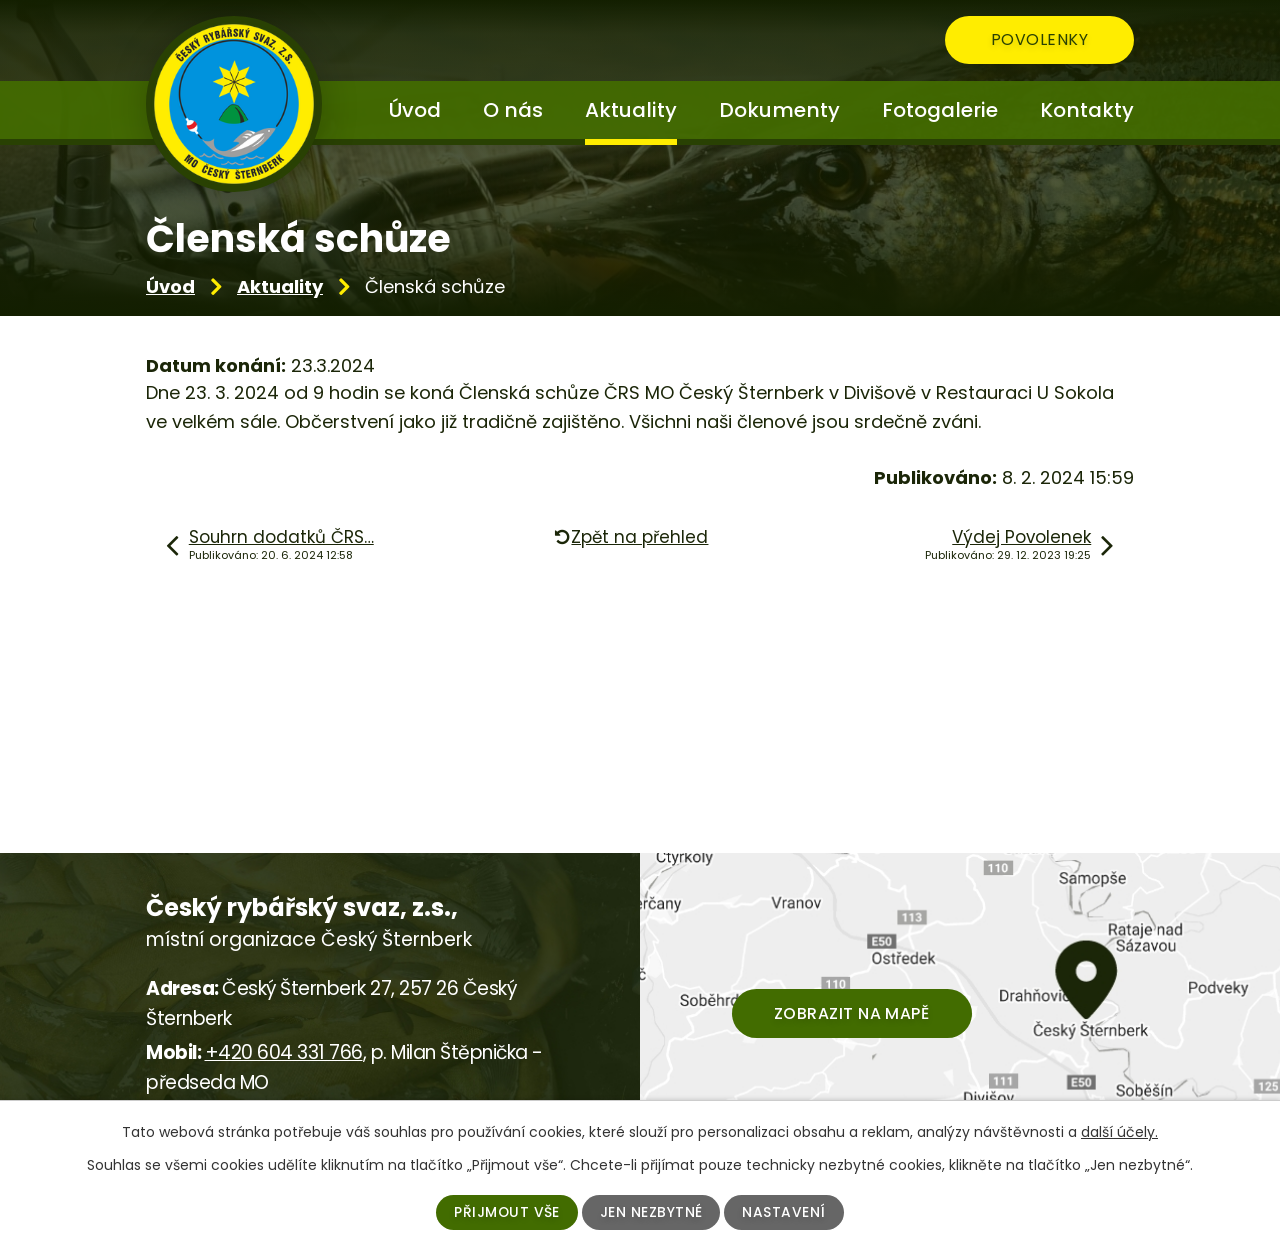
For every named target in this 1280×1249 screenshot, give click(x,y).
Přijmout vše (506, 1212)
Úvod (170, 286)
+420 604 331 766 (284, 1052)
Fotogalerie (940, 110)
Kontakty (1087, 110)
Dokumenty (779, 110)
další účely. (1119, 1132)
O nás (513, 110)
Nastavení (785, 1212)
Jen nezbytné (651, 1212)
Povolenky (1037, 40)
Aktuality (280, 286)
